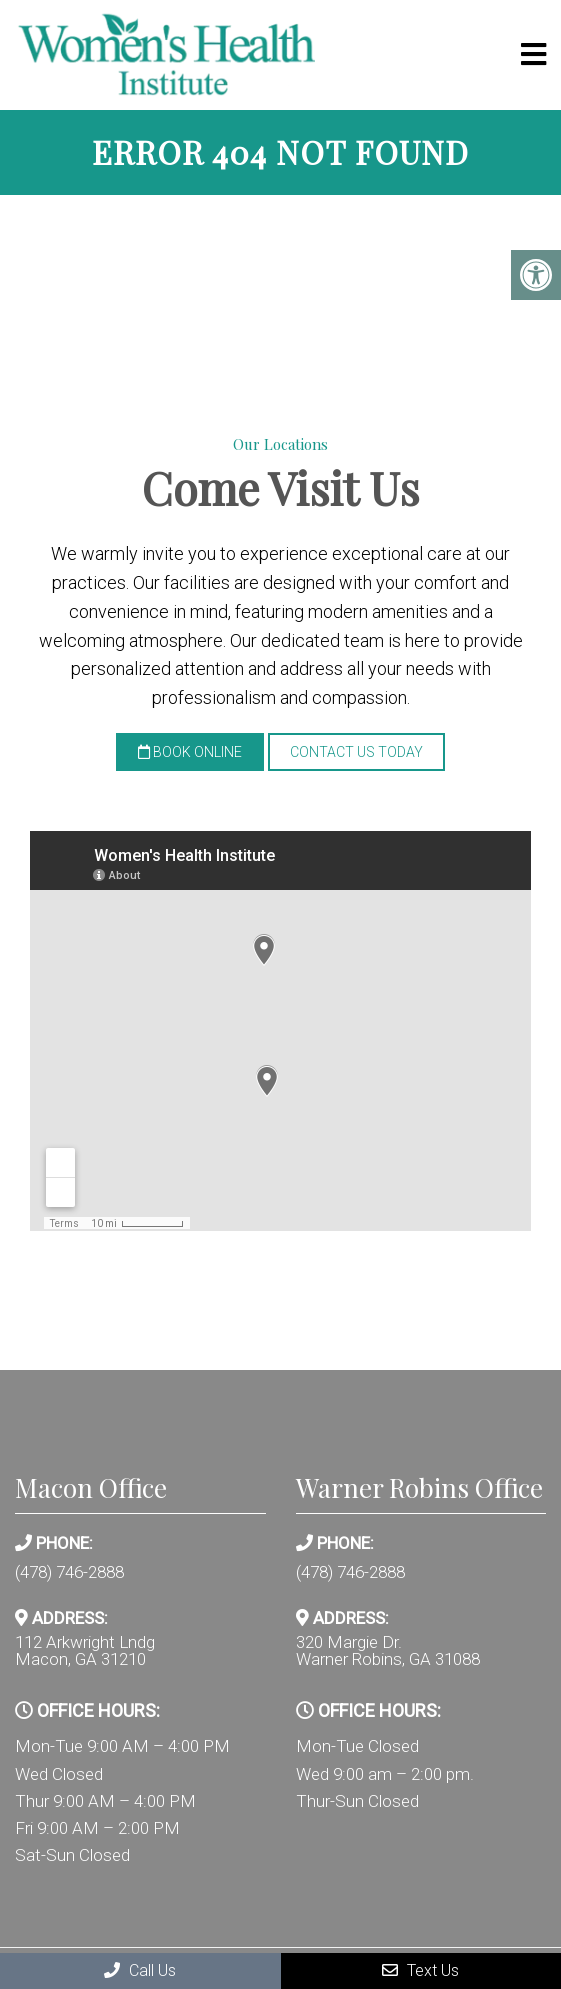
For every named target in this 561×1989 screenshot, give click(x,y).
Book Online (190, 752)
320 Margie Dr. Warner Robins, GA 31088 (388, 1651)
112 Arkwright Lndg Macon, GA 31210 (85, 1651)
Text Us (420, 1970)
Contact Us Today (356, 752)
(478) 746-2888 (69, 1572)
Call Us (140, 1970)
